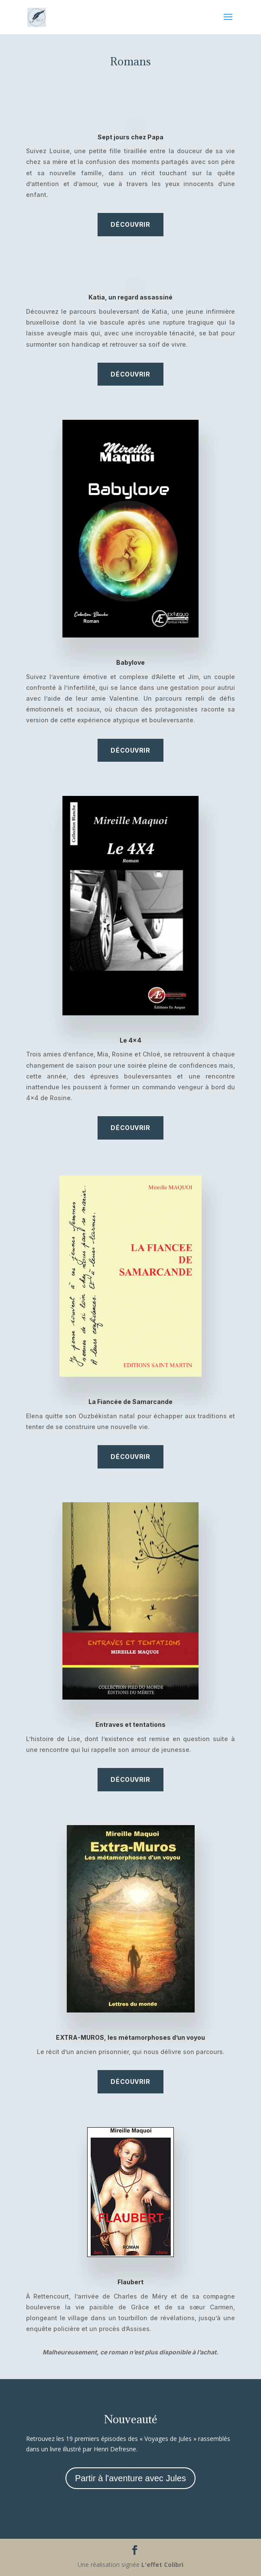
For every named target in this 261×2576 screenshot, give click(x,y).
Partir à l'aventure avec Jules (130, 2478)
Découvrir (130, 224)
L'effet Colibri (162, 2564)
